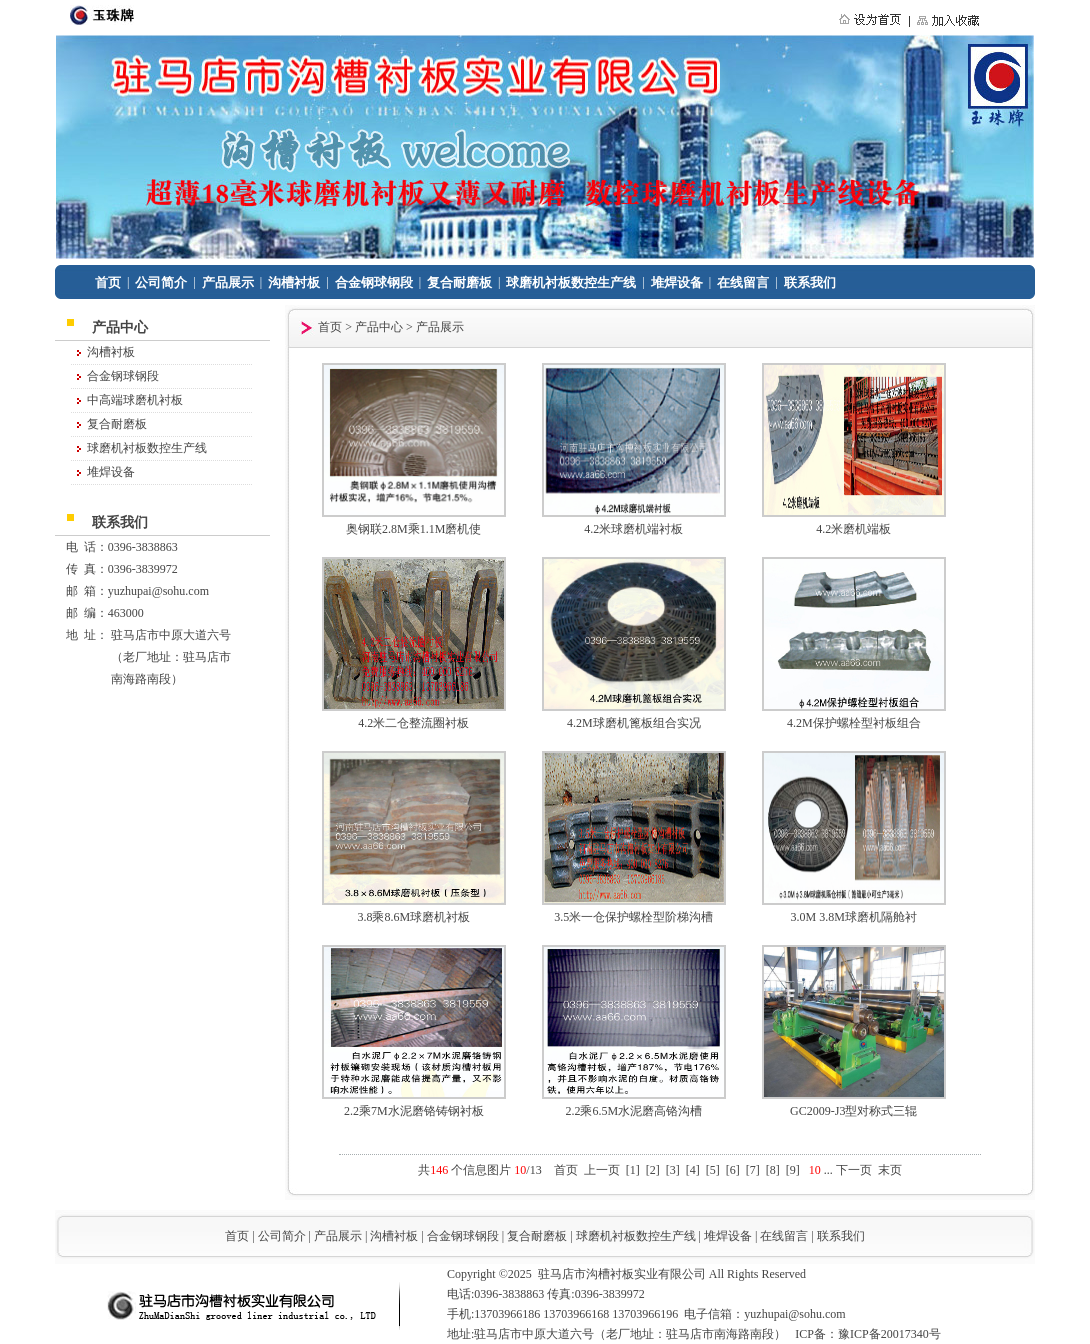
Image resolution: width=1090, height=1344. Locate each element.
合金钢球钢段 (374, 282)
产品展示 (228, 282)
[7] (753, 1170)
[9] (793, 1170)
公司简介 (161, 282)
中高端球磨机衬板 (135, 400)
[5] (713, 1170)
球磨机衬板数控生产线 (571, 282)
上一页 (602, 1170)
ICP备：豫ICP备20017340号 (867, 1334)
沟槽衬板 (294, 282)
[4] (693, 1170)
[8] (773, 1170)
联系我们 (810, 282)
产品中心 (379, 327)
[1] (633, 1170)
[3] (673, 1170)
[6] (733, 1170)
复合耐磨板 (459, 282)
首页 (108, 282)
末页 (890, 1170)
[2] (653, 1170)
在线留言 (743, 282)
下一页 (854, 1170)
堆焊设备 (677, 282)
